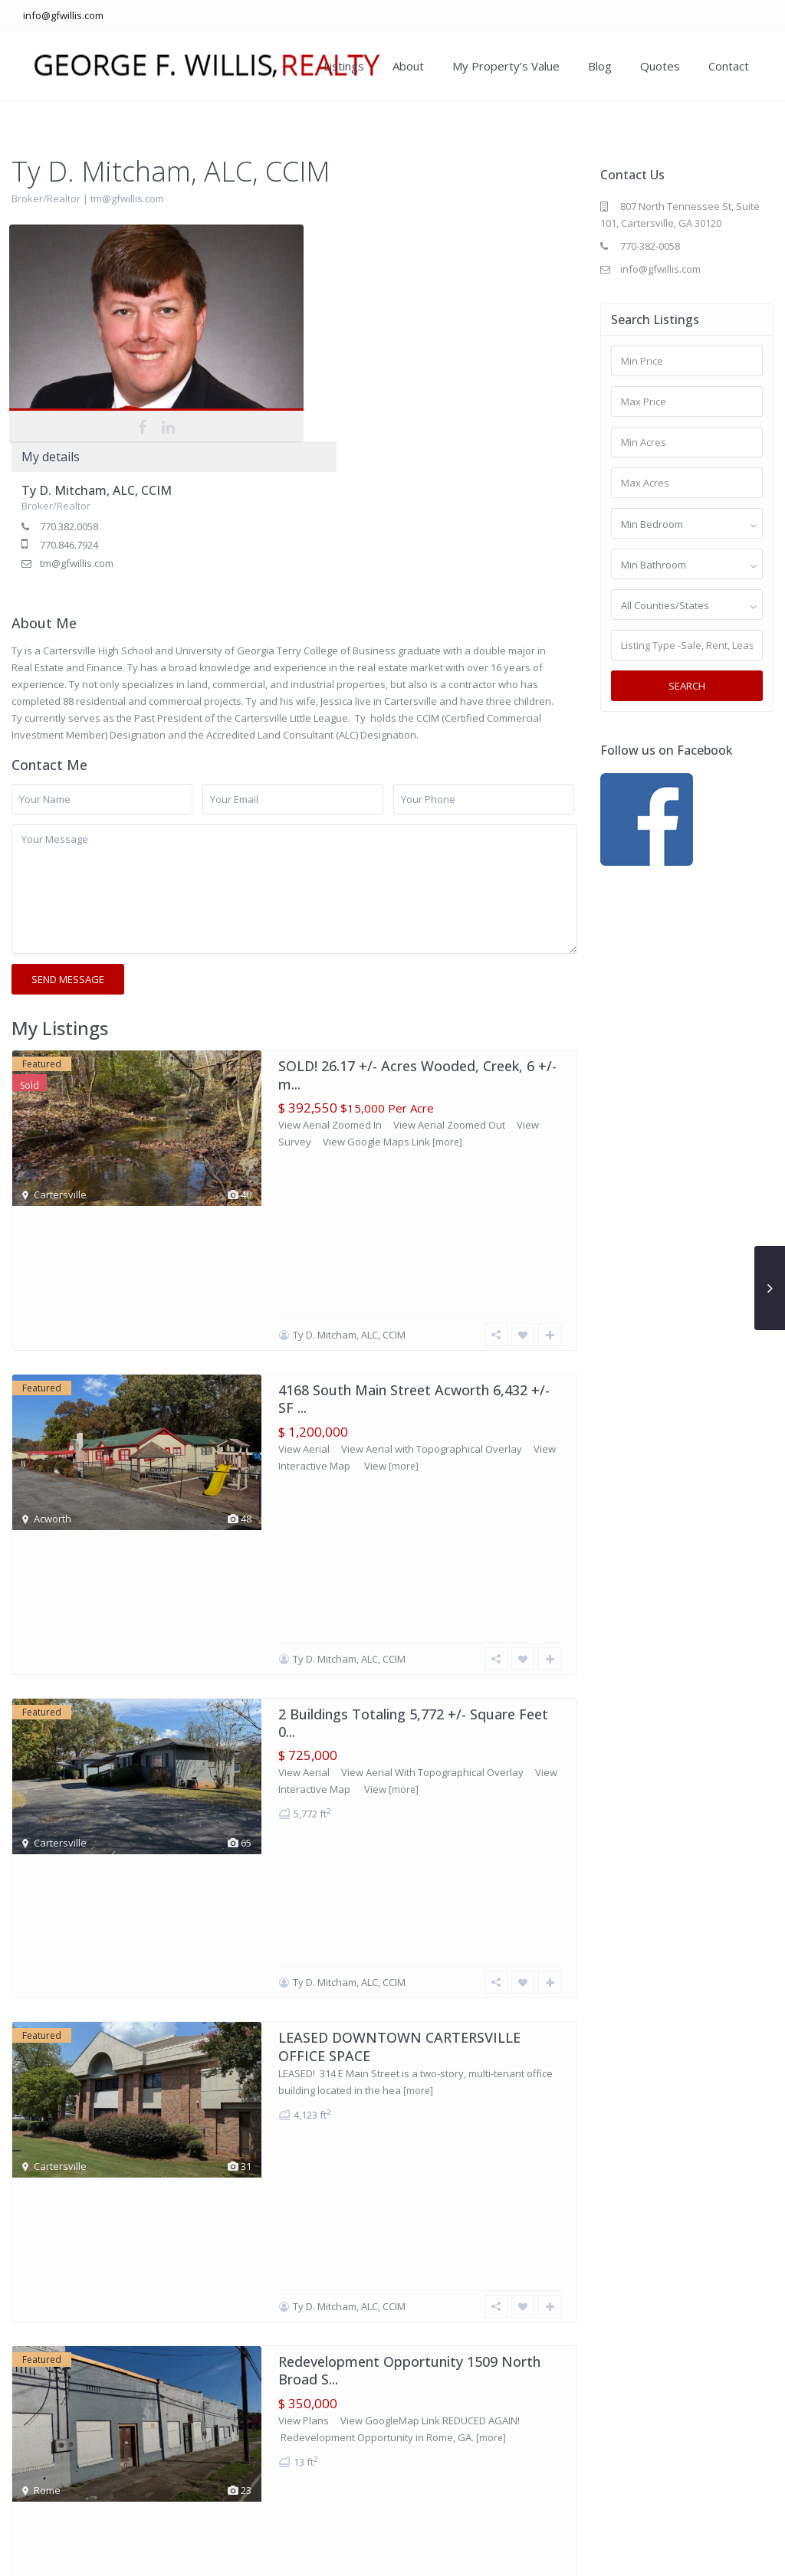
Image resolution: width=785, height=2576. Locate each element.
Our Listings (467, 2553)
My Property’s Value (506, 66)
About (408, 66)
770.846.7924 (310, 328)
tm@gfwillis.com (127, 198)
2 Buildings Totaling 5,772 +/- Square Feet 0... (413, 1234)
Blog (600, 66)
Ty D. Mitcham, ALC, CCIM (337, 273)
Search (686, 686)
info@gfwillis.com (63, 15)
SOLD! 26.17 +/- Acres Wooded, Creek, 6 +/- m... (417, 874)
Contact (728, 66)
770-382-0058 (650, 246)
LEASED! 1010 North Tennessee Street (402, 2125)
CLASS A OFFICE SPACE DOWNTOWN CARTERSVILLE (399, 2314)
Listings (344, 66)
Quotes (660, 66)
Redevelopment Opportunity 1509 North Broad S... (409, 1594)
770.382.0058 (310, 309)
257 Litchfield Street (343, 1765)
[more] (447, 940)
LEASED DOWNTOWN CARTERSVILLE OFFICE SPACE (399, 1414)
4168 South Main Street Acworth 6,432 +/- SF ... (414, 1054)
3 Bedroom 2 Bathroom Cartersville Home (414, 1945)
